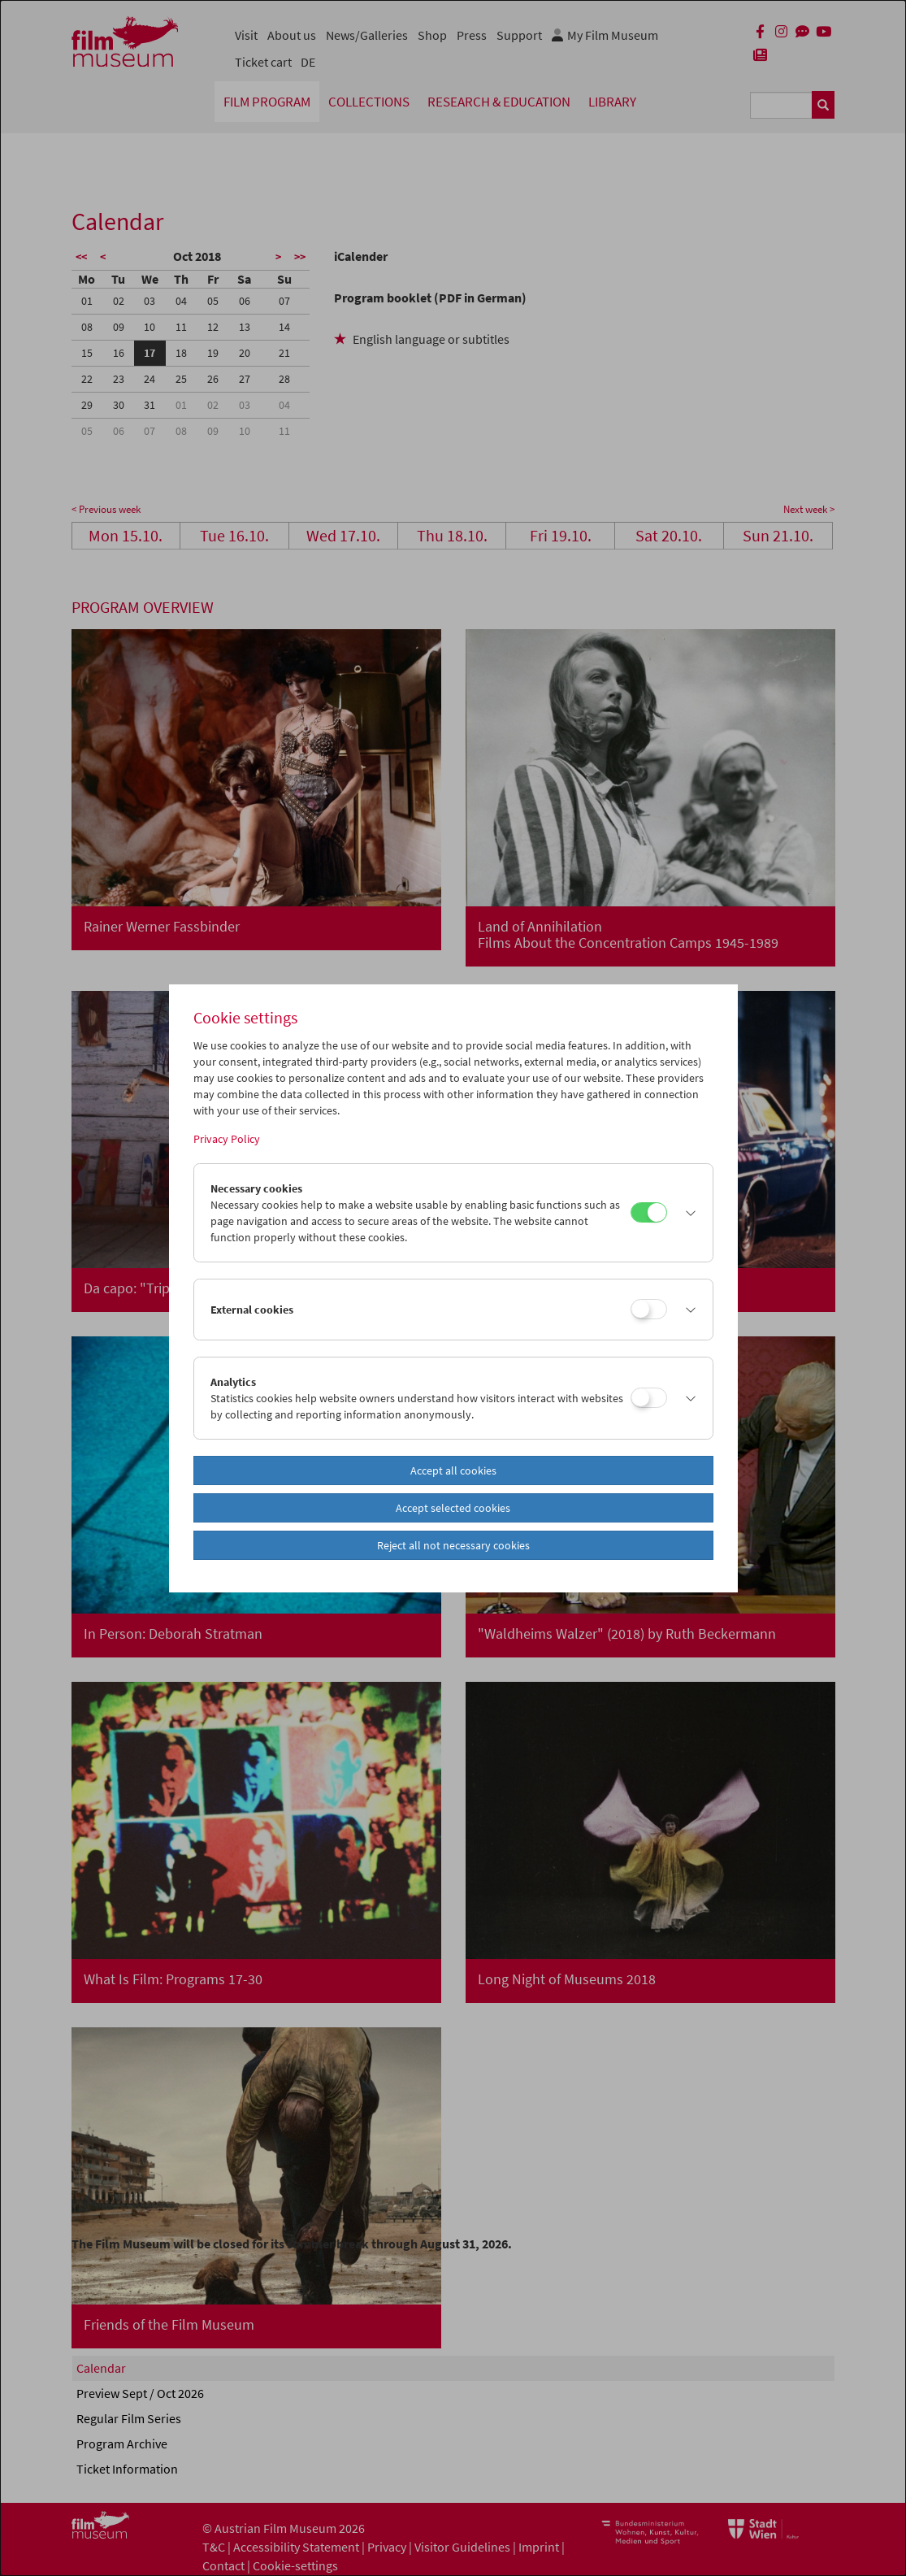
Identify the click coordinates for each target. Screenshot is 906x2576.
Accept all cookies (453, 1470)
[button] (685, 1213)
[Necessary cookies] (649, 1212)
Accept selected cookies (453, 1508)
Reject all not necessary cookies (453, 1545)
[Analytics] (649, 1398)
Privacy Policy (226, 1139)
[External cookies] (649, 1309)
